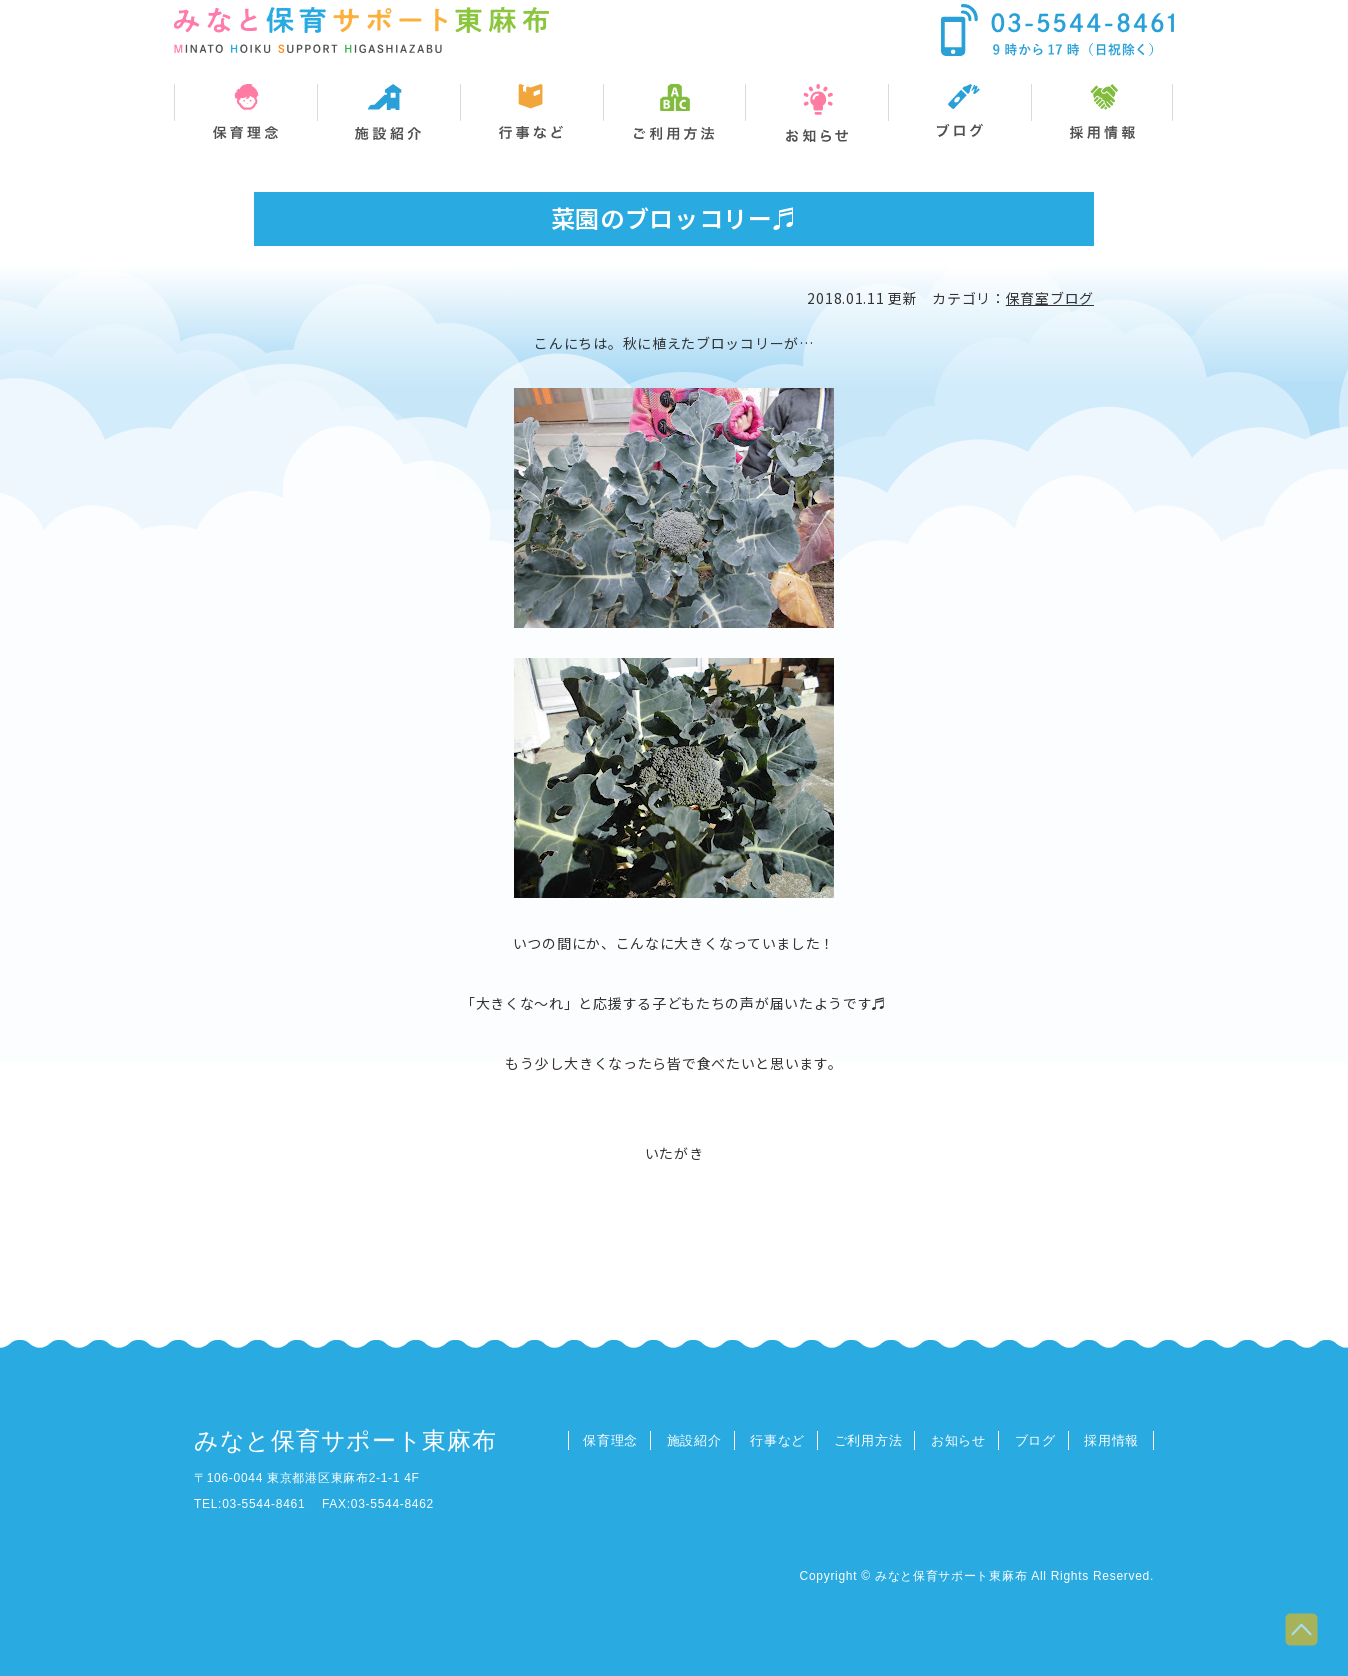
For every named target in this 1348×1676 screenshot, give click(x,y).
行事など (777, 1440)
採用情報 (1111, 1440)
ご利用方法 (868, 1440)
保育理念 (610, 1440)
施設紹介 (694, 1440)
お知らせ (958, 1440)
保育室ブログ (1050, 298)
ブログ (1035, 1440)
